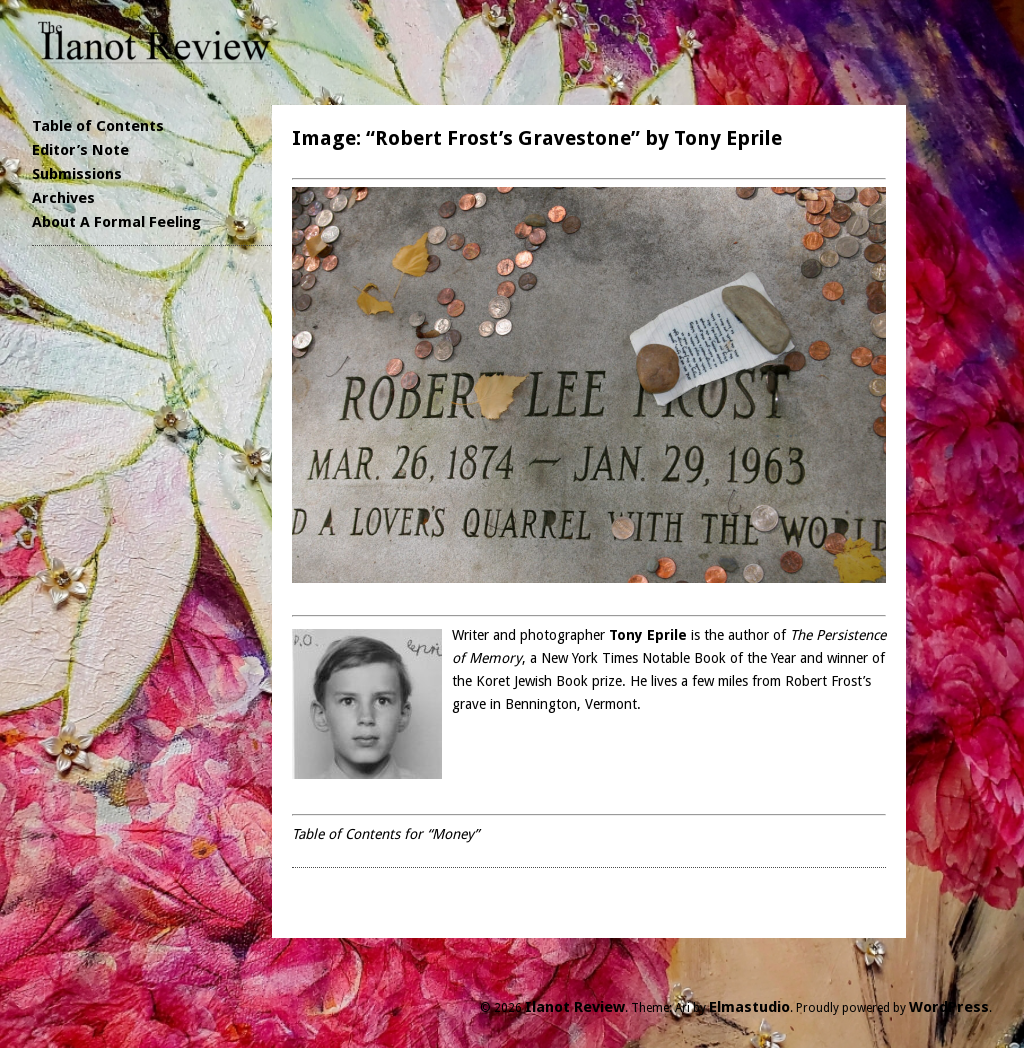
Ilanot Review (575, 1007)
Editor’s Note (80, 150)
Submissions (77, 174)
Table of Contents (98, 126)
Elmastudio (749, 1007)
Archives (63, 198)
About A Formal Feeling (116, 222)
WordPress (949, 1007)
